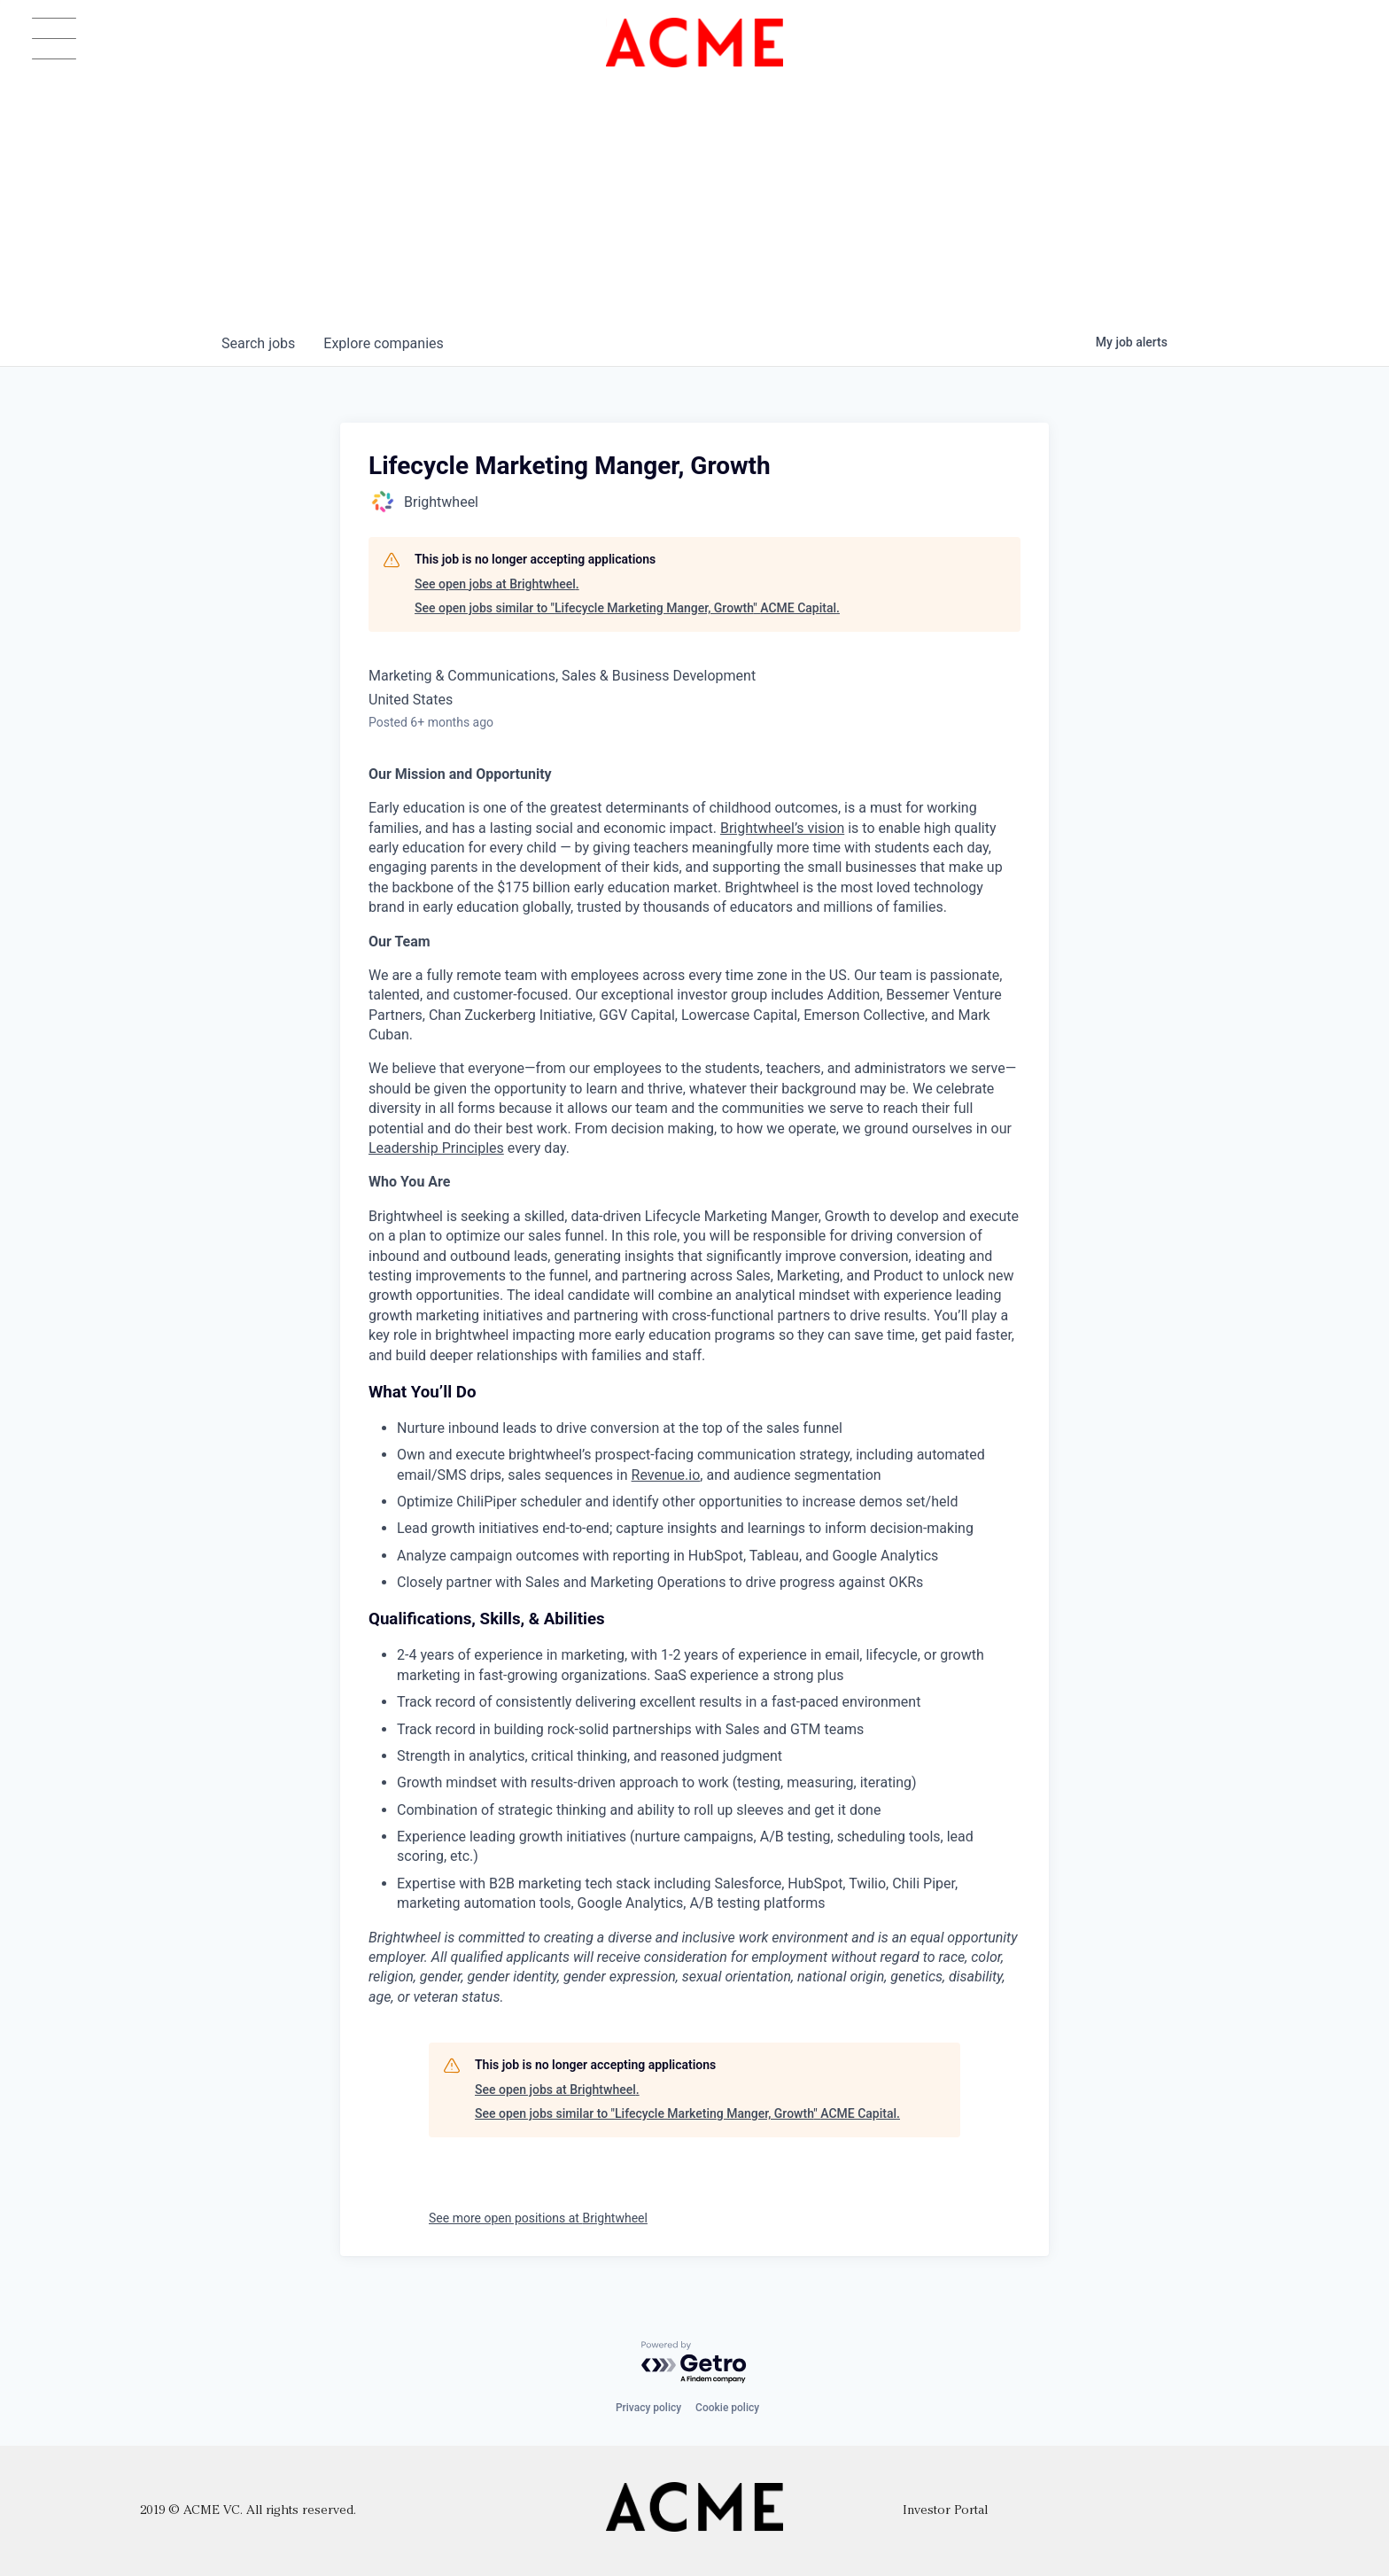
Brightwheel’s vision (782, 828)
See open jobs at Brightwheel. (497, 584)
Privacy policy (648, 2407)
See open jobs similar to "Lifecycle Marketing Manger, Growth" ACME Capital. (627, 608)
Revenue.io (666, 1475)
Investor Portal (945, 2511)
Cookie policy (727, 2407)
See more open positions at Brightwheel (538, 2218)
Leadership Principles (436, 1148)
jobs (258, 343)
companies (383, 343)
